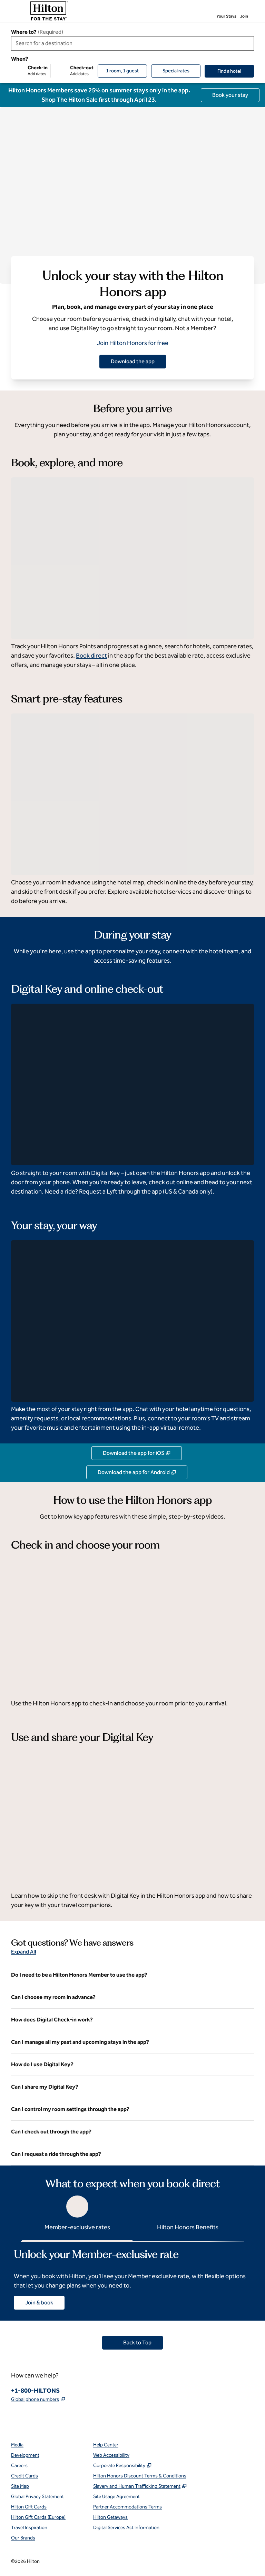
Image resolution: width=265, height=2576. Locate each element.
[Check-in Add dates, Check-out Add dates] (52, 71)
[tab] (77, 2217)
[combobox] (132, 43)
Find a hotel (235, 71)
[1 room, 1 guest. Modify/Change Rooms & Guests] (122, 71)
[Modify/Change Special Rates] (175, 71)
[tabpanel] (132, 2276)
